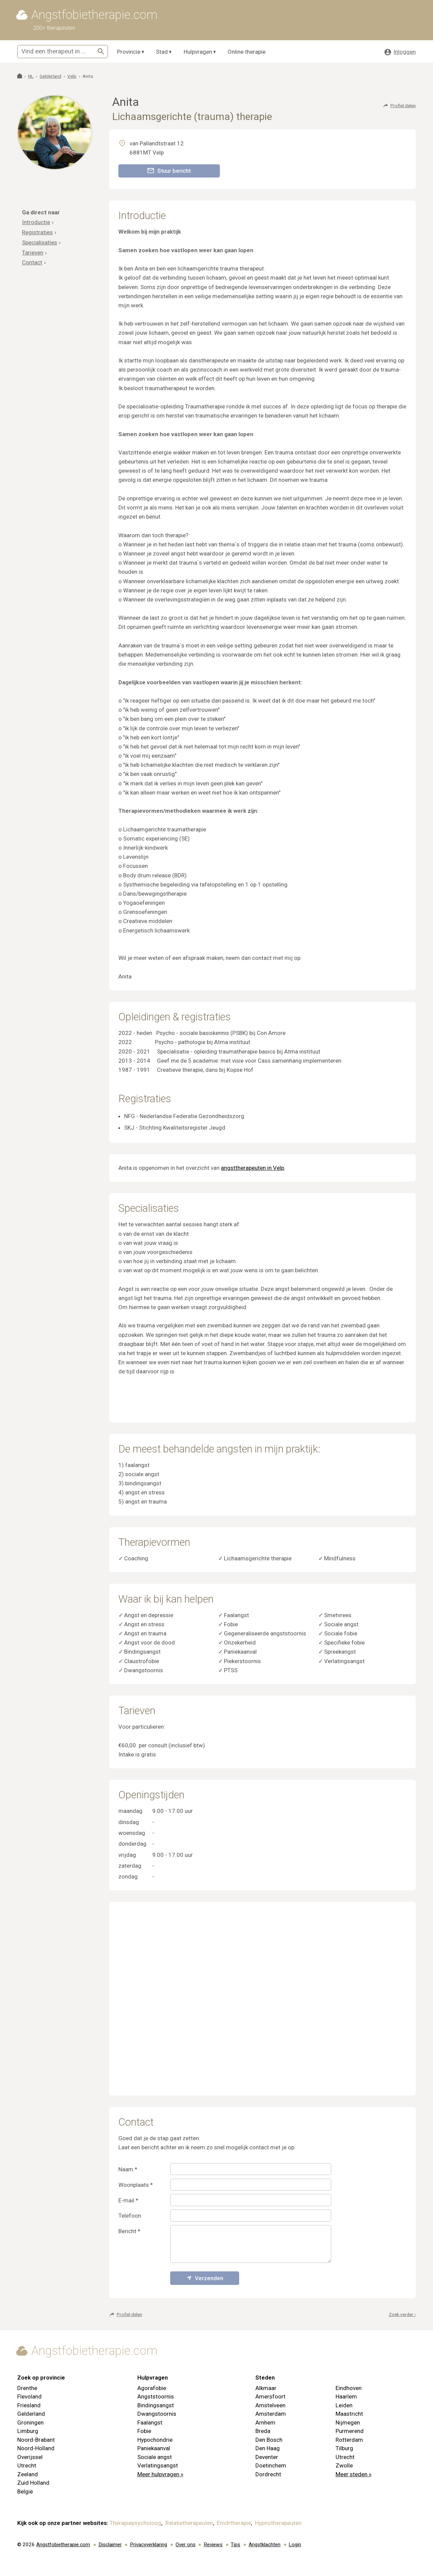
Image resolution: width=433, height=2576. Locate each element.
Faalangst (236, 1615)
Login (295, 2545)
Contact (32, 262)
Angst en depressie (148, 1615)
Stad (162, 51)
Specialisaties (39, 242)
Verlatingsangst (344, 1661)
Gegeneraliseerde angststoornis (265, 1633)
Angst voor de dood (149, 1642)
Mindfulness (340, 1558)
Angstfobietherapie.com (63, 2545)
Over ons (186, 2545)
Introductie (36, 222)
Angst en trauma (145, 1633)
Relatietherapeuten (189, 2523)
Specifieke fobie (344, 1642)
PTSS (230, 1670)
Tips (235, 2545)
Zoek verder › (402, 2314)
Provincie (128, 51)
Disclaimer (110, 2545)
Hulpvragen (198, 51)
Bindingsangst (142, 1651)
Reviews (213, 2545)
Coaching (136, 1558)
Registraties (37, 232)
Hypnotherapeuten (278, 2523)
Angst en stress (144, 1624)
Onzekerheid (240, 1642)
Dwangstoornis (143, 1670)
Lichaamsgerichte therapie (258, 1558)
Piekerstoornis (242, 1661)
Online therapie (247, 51)
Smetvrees (337, 1615)
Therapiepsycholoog (135, 2523)
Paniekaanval (240, 1651)
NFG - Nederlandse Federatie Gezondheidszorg (184, 1116)
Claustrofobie (141, 1661)
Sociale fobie (340, 1633)
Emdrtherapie (234, 2523)
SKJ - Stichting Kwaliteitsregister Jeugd (174, 1127)
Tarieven (32, 252)
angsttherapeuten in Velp (252, 1167)
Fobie (231, 1624)
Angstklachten (264, 2545)
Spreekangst (340, 1651)
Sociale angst (341, 1624)
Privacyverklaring (148, 2545)
